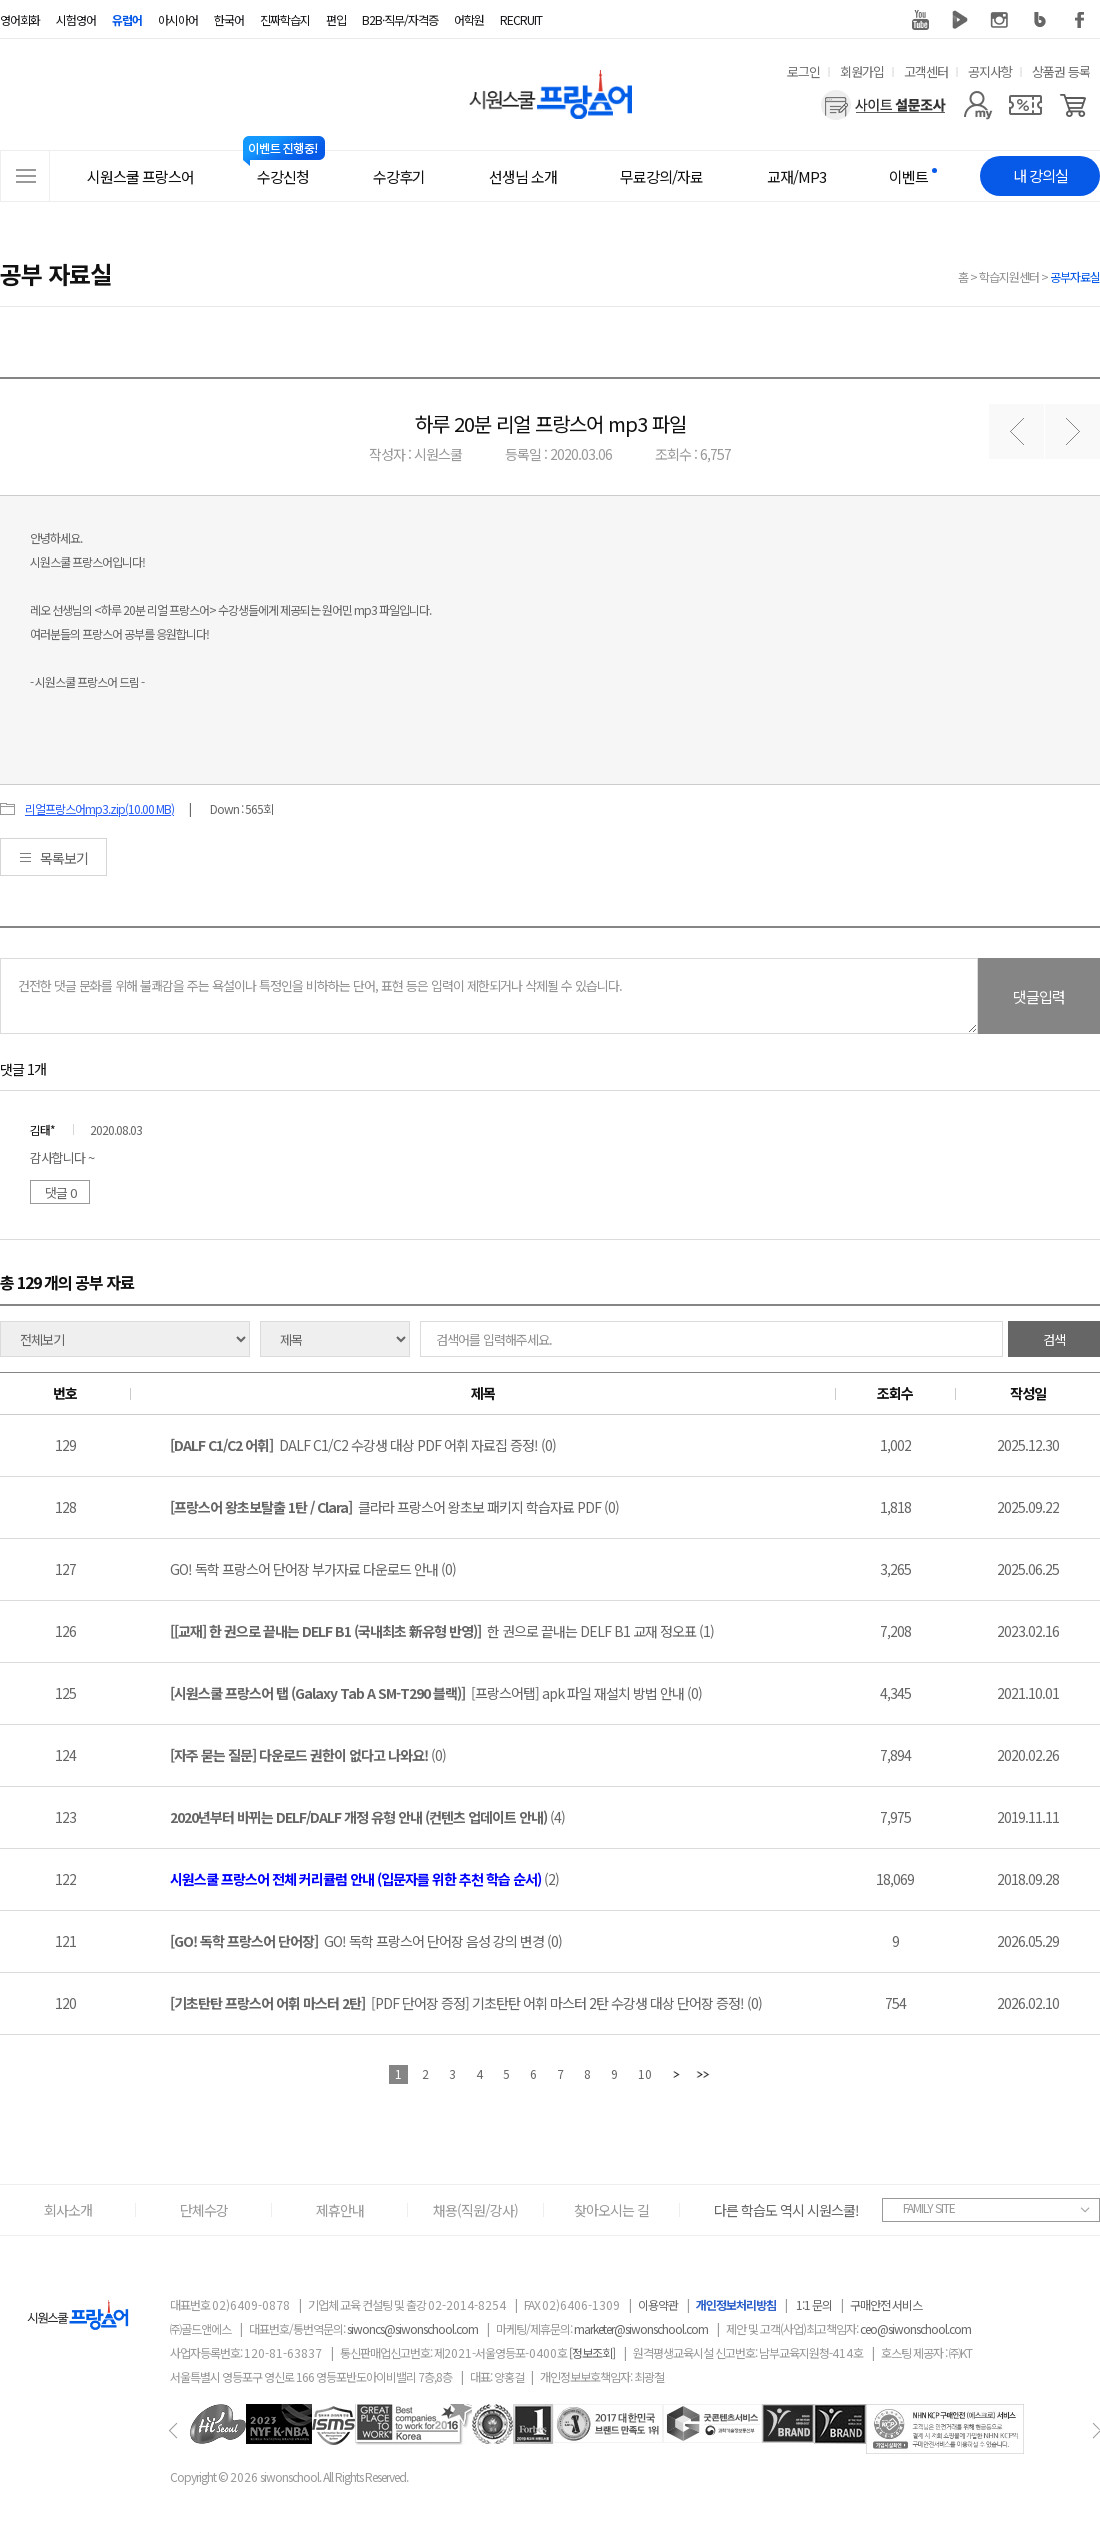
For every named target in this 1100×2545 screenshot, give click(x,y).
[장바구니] (1073, 105)
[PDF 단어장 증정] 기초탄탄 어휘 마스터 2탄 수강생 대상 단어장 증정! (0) (466, 2003)
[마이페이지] (977, 105)
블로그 (1040, 20)
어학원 (469, 19)
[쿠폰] (1025, 105)
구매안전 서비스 (886, 2304)
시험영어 (76, 19)
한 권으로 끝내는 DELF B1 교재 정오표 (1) (442, 1631)
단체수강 (204, 2210)
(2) (364, 1879)
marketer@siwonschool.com (641, 2328)
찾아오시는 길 (611, 2210)
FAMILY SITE (929, 2207)
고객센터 (926, 71)
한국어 (229, 19)
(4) (367, 1817)
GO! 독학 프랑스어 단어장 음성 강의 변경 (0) (366, 1941)
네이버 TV (960, 20)
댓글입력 (1039, 996)
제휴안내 (340, 2210)
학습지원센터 (1009, 276)
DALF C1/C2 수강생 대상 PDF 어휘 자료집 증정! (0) (363, 1445)
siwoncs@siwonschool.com (412, 2328)
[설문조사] (883, 105)
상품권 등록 (1061, 71)
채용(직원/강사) (475, 2210)
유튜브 (920, 20)
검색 (1054, 1339)
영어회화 (20, 19)
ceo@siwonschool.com (915, 2328)
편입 (336, 19)
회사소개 (68, 2210)
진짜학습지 (285, 19)
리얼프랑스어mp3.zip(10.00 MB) (99, 808)
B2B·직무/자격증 (400, 19)
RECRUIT (521, 19)
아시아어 (178, 19)
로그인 (803, 71)
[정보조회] (592, 2352)
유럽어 (127, 19)
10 (645, 2073)
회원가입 (862, 71)
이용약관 (658, 2304)
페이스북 (1080, 20)
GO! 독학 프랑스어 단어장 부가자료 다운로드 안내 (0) (313, 1569)
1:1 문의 (814, 2304)
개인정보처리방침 (736, 2304)
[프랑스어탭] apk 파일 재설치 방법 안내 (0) (436, 1693)
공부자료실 (1075, 276)
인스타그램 (1000, 20)
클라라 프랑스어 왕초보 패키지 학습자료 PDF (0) (394, 1507)
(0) (308, 1755)
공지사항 (990, 71)
